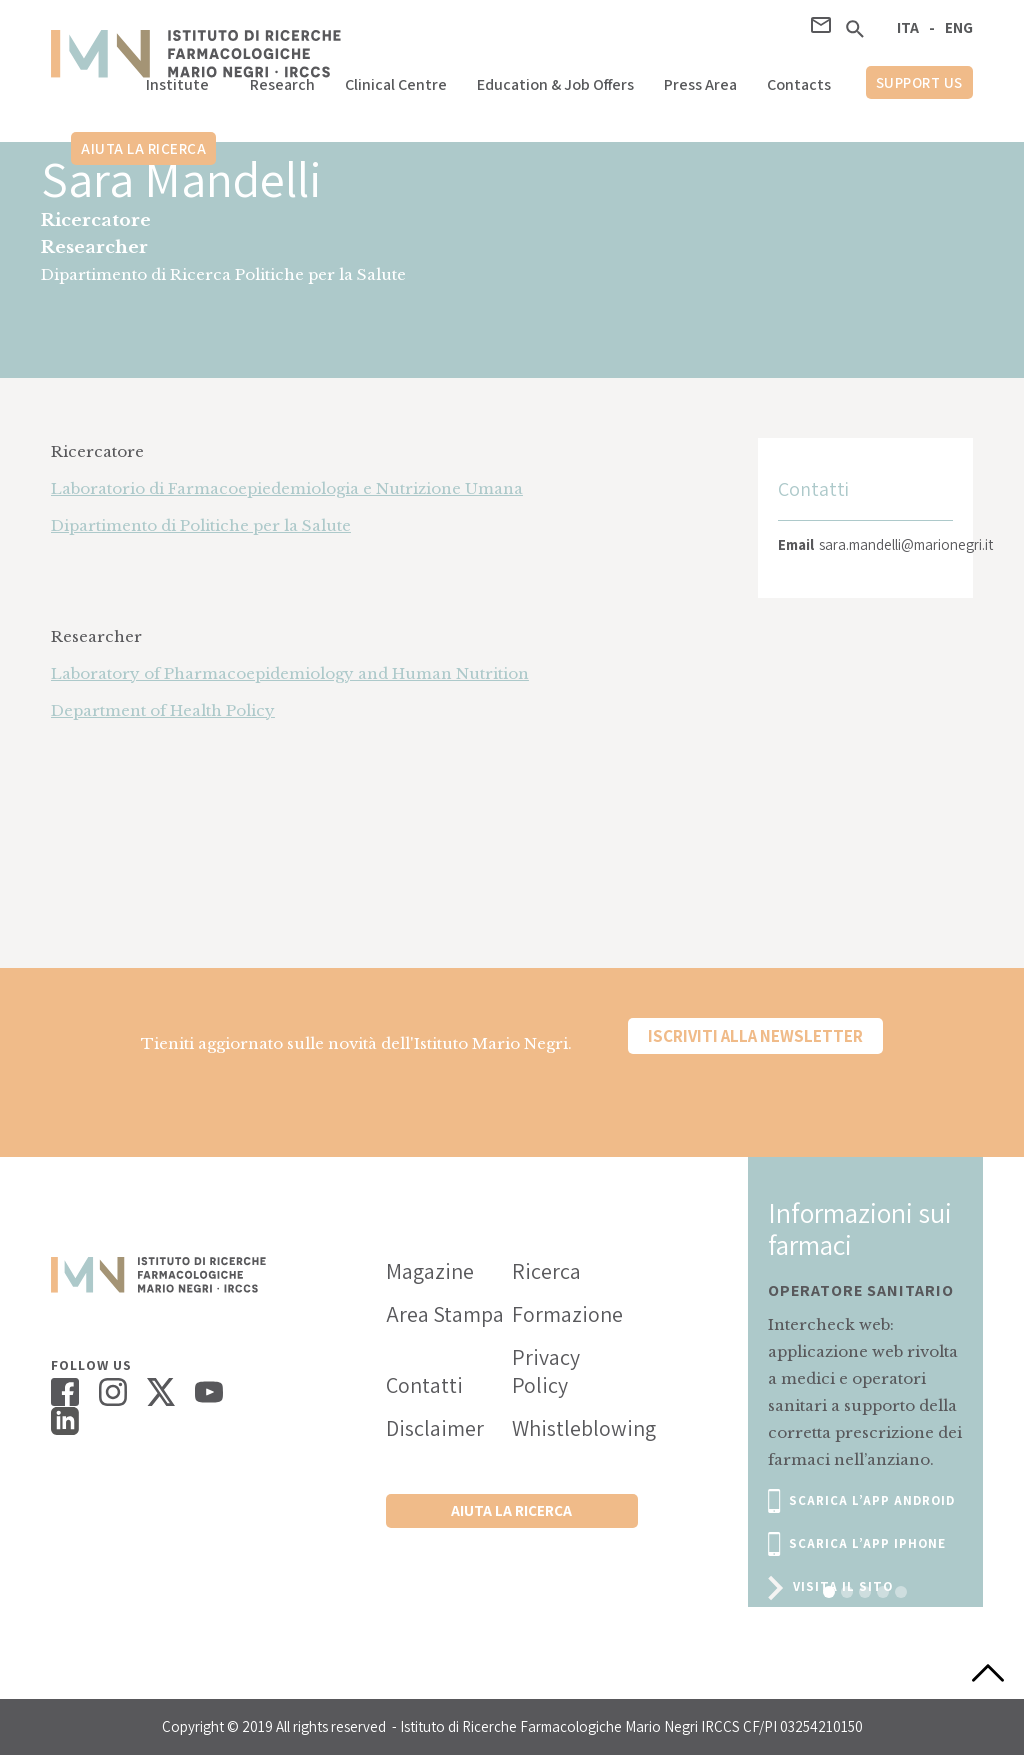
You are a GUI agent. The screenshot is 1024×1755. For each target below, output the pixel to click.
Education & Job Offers (555, 84)
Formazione (567, 1314)
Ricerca (546, 1271)
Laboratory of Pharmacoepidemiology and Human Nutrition (290, 673)
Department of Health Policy (163, 710)
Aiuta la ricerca (143, 148)
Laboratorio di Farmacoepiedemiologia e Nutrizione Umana (287, 488)
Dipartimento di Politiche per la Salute (201, 525)
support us (919, 82)
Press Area (700, 84)
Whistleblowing (575, 1428)
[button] (183, 79)
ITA (908, 27)
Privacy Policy (546, 1371)
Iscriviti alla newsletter (755, 1036)
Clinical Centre (396, 84)
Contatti (424, 1385)
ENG (959, 27)
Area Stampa (445, 1314)
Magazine (430, 1271)
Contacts (799, 84)
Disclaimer (435, 1428)
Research (282, 84)
